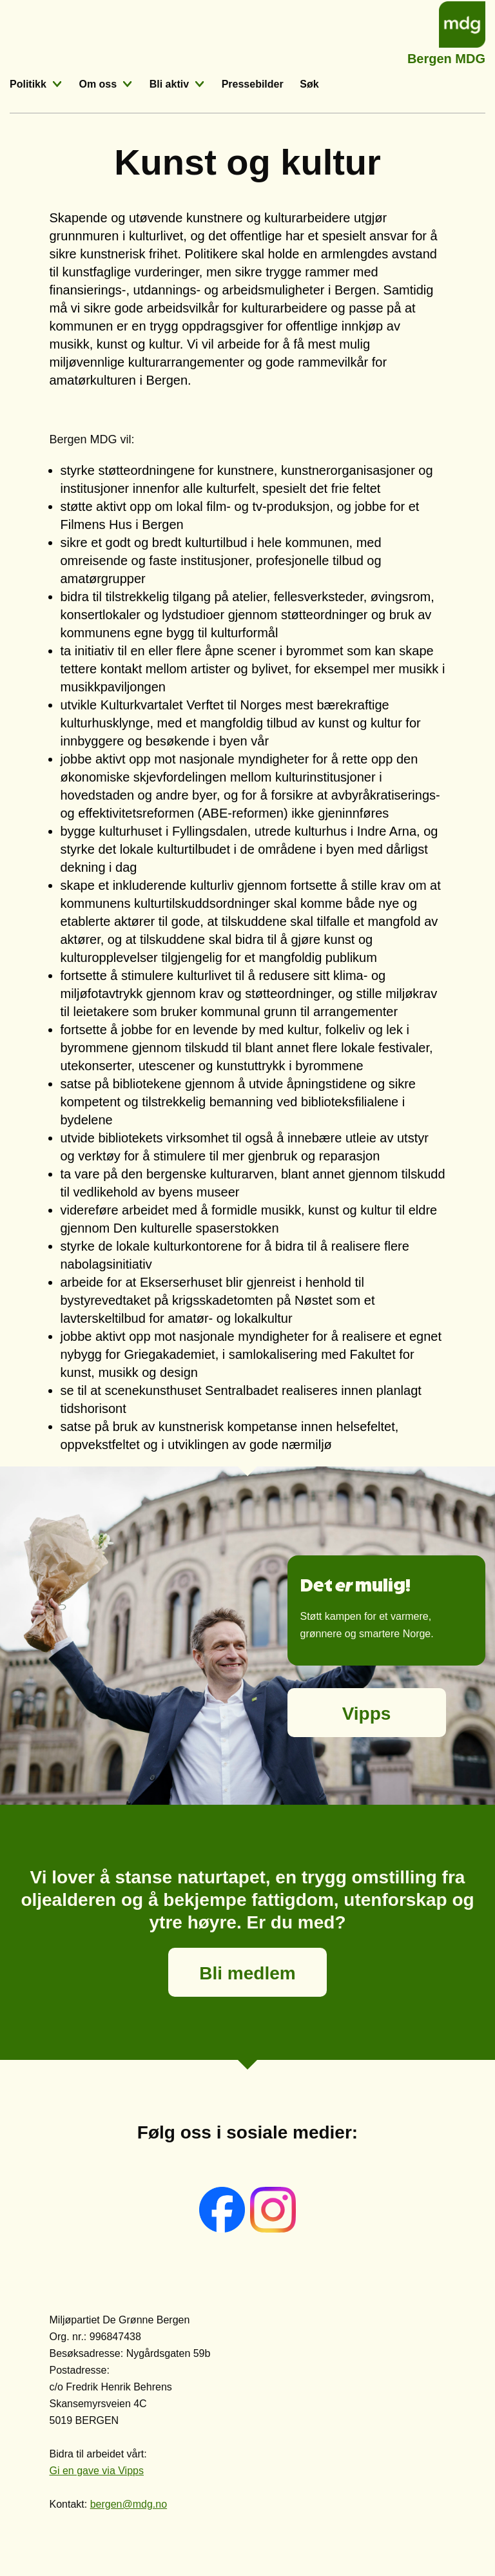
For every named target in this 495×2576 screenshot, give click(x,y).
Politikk (28, 84)
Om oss (98, 84)
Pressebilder (253, 84)
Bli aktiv (169, 84)
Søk (309, 84)
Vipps (366, 1714)
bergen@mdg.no (128, 2504)
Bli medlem (247, 1973)
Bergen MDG (446, 57)
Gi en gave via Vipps (97, 2470)
